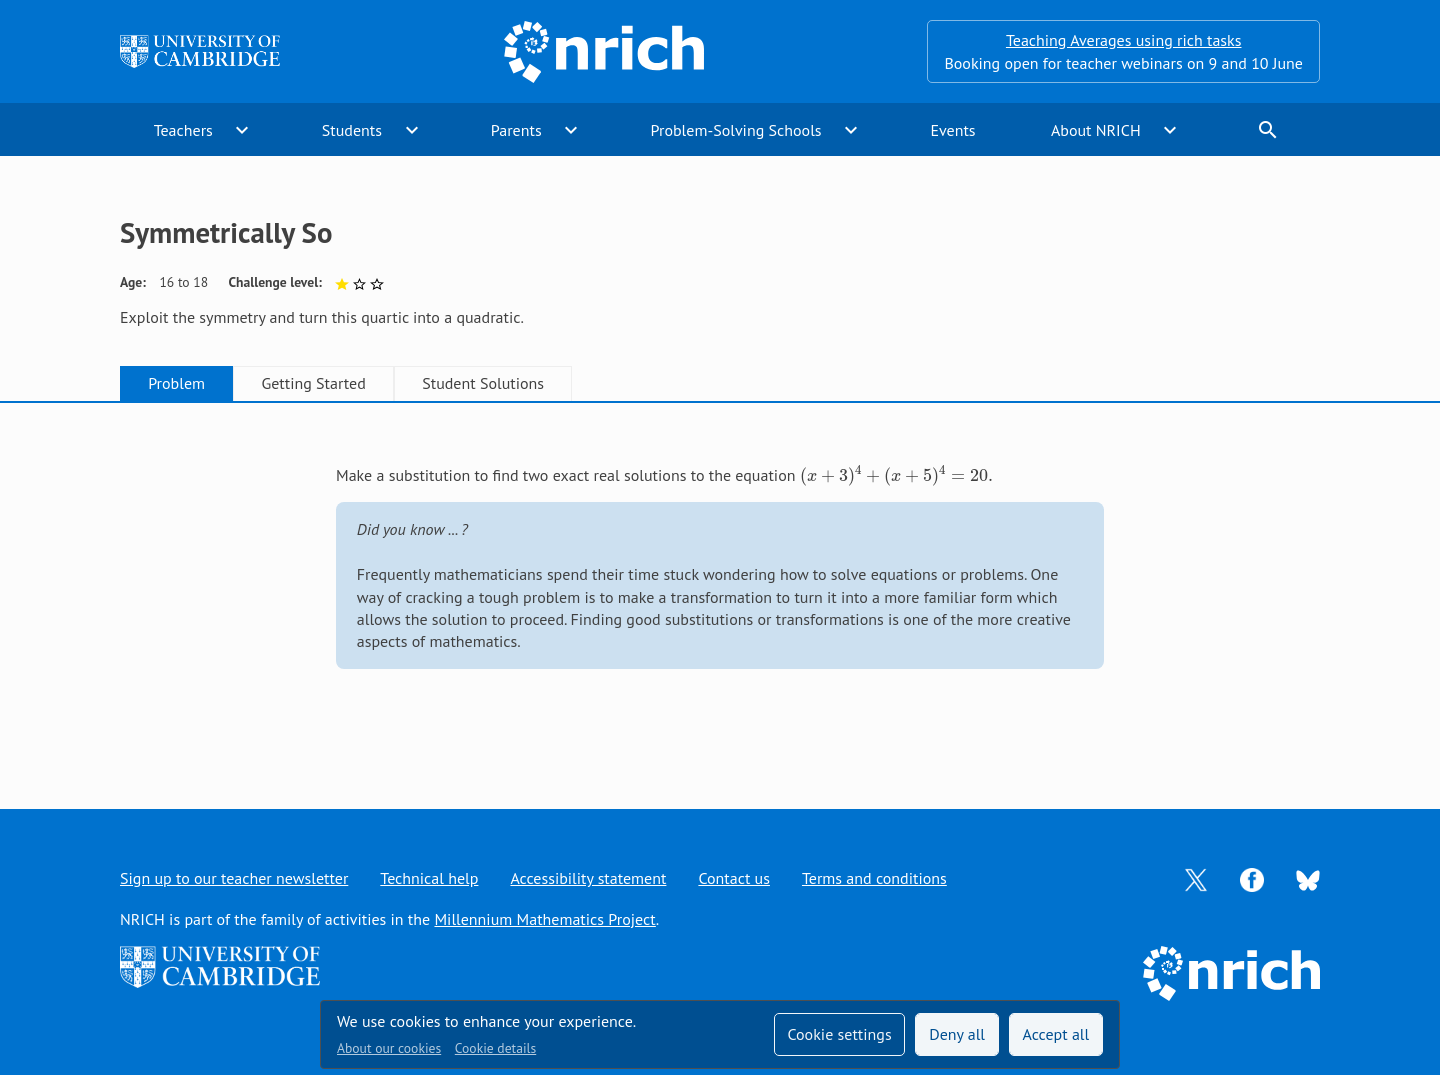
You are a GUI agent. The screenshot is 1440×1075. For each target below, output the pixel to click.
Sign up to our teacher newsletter (234, 878)
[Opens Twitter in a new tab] (1196, 878)
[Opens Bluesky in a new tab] (1308, 879)
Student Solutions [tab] (483, 383)
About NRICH (1096, 130)
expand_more (242, 130)
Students (352, 130)
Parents (516, 130)
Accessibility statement (588, 878)
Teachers (183, 130)
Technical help (429, 878)
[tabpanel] (720, 585)
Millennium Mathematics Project (544, 919)
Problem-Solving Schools (736, 130)
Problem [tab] (176, 383)
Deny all (957, 1034)
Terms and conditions (874, 878)
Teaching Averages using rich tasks (1124, 40)
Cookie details (495, 1048)
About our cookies (389, 1048)
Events (952, 130)
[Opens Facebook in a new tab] (1252, 878)
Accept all (1056, 1034)
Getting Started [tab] (313, 383)
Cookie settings (839, 1034)
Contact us (734, 878)
